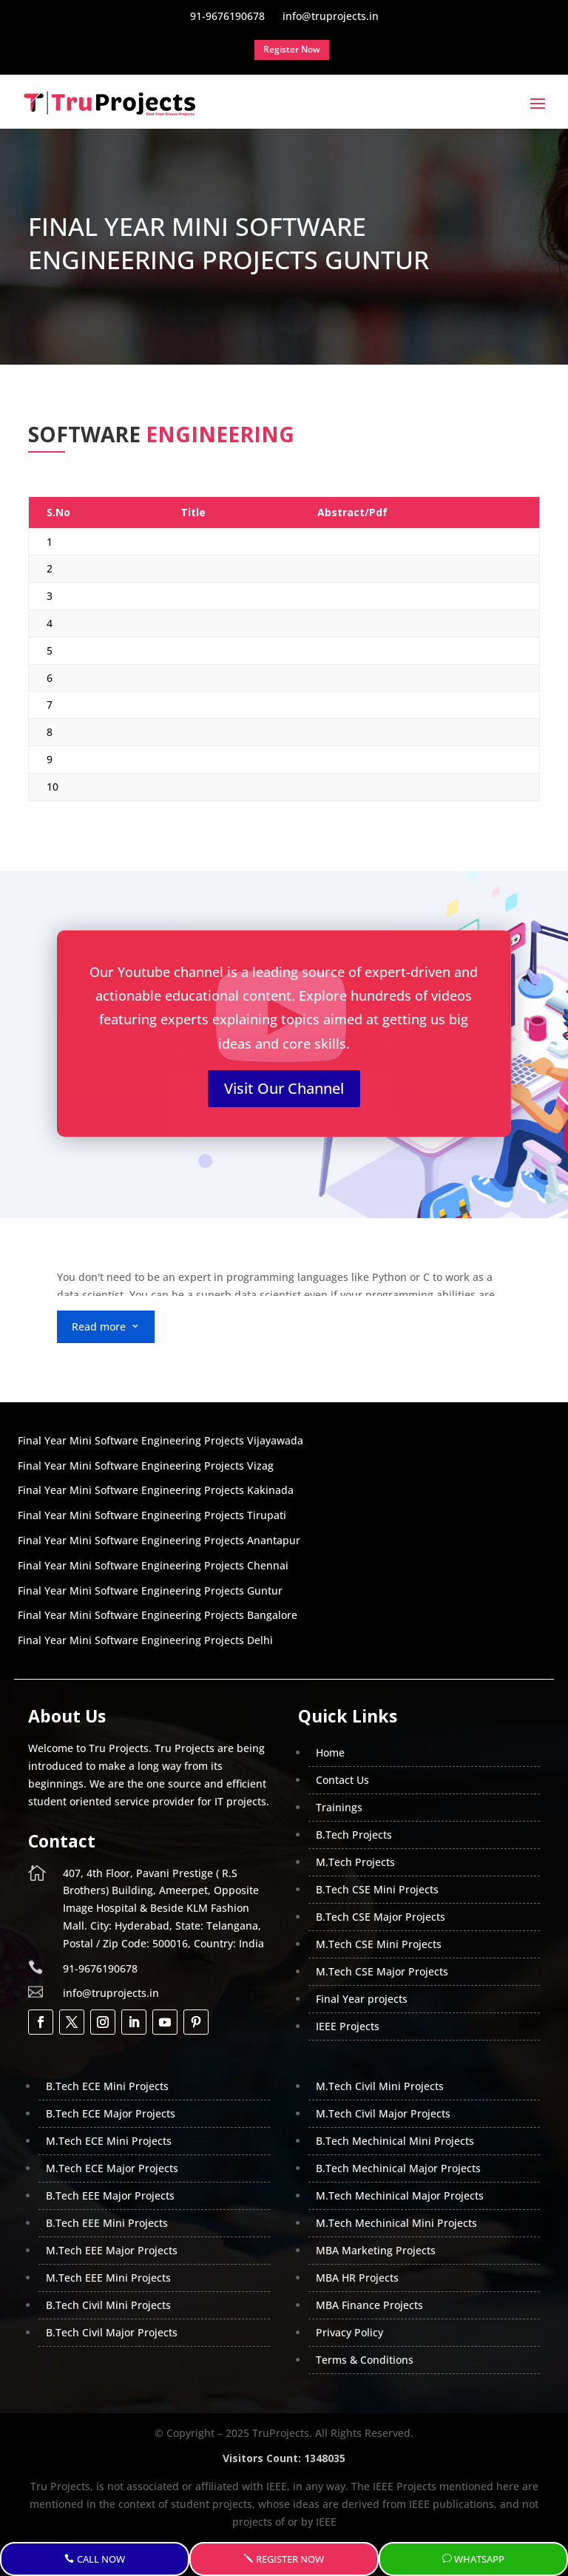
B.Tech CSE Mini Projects (377, 1889)
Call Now (101, 2559)
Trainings (339, 1807)
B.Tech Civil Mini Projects (108, 2305)
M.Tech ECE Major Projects (112, 2168)
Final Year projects (362, 1999)
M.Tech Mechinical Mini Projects (396, 2223)
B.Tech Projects (354, 1835)
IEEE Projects (347, 2026)
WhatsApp (479, 2559)
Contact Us (342, 1780)
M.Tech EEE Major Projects (112, 2250)
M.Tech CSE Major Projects (382, 1971)
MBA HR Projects (357, 2278)
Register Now (290, 2559)
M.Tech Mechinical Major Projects (400, 2195)
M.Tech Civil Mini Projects (380, 2086)
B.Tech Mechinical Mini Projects (395, 2141)
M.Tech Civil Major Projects (383, 2113)
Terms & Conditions (364, 2360)
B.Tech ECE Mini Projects (107, 2086)
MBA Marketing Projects (376, 2250)
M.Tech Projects (355, 1862)
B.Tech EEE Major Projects (110, 2195)
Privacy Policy (349, 2332)
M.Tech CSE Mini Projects (379, 1944)
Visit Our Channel (284, 1088)
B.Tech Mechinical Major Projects (398, 2168)
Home (330, 1752)
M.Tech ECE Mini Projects (109, 2141)
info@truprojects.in (111, 1993)
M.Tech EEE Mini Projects (108, 2278)
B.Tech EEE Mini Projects (107, 2223)
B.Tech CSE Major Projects (380, 1917)
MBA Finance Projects (369, 2305)
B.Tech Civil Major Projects (112, 2332)
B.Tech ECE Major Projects (110, 2113)
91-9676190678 (100, 1968)
